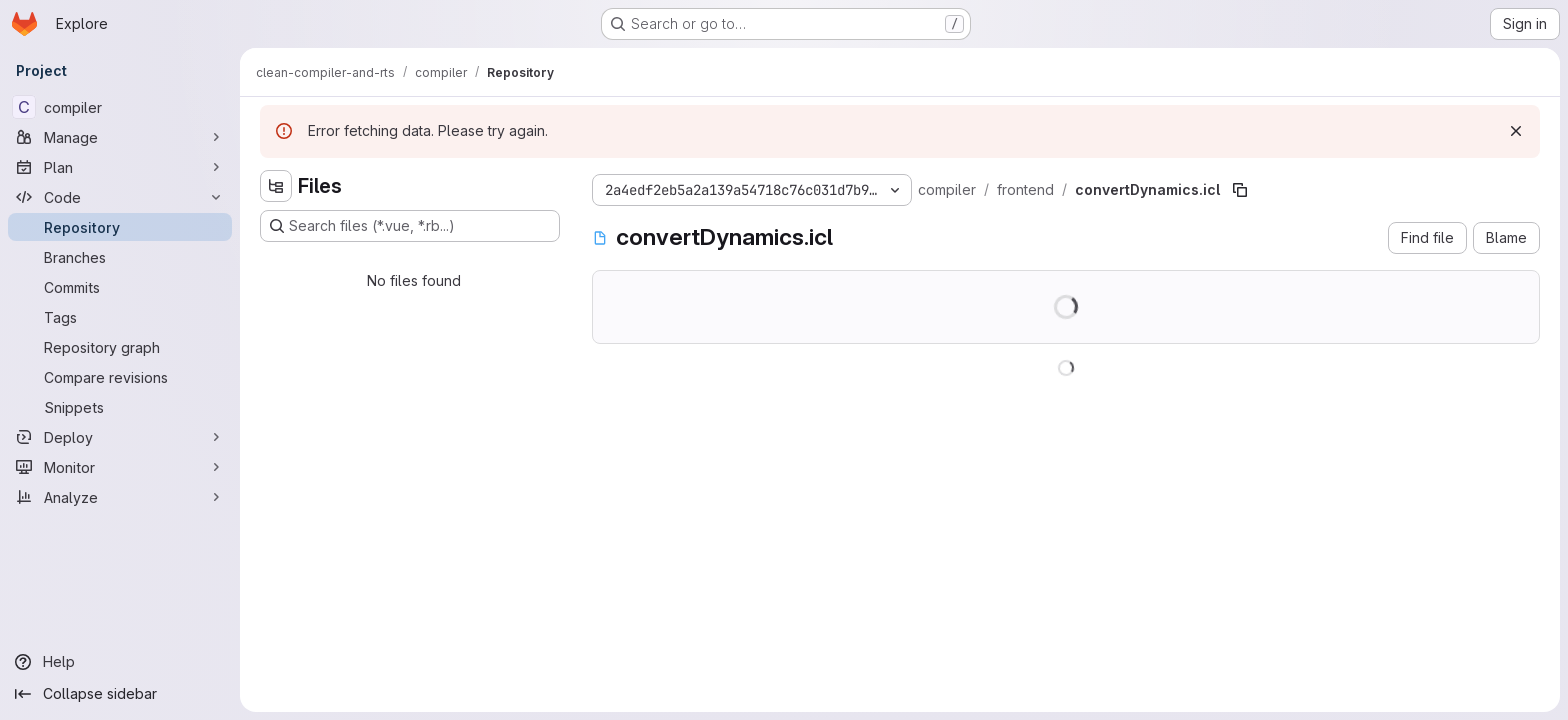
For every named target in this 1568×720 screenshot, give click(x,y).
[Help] (120, 662)
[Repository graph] (120, 347)
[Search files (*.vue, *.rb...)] (410, 226)
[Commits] (120, 287)
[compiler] (120, 107)
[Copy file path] (1240, 190)
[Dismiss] (1516, 131)
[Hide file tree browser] (276, 186)
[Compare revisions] (120, 377)
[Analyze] (120, 497)
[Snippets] (120, 407)
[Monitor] (120, 467)
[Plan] (120, 167)
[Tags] (120, 317)
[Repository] (120, 227)
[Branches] (120, 257)
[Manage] (120, 137)
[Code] (120, 197)
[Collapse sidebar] (120, 694)
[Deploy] (120, 437)
